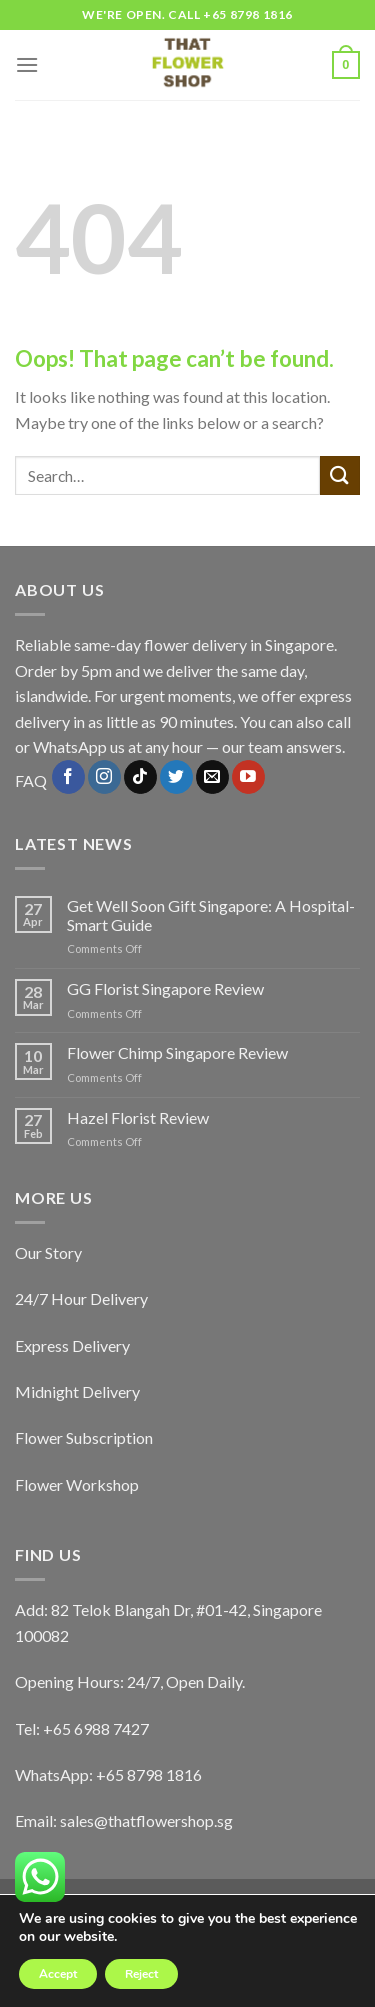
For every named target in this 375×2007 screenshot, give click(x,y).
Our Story (48, 1252)
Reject (141, 1974)
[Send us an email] (212, 777)
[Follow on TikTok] (140, 777)
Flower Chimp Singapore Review (177, 1052)
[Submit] (340, 475)
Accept (58, 1974)
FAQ (31, 781)
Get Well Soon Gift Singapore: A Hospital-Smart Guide (211, 915)
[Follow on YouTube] (248, 777)
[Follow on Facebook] (68, 777)
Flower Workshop (77, 1484)
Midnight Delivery (77, 1391)
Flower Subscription (84, 1437)
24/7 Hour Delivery (81, 1298)
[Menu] (27, 64)
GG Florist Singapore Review (165, 988)
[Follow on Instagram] (104, 777)
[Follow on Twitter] (176, 777)
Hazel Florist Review (138, 1117)
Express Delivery (72, 1345)
